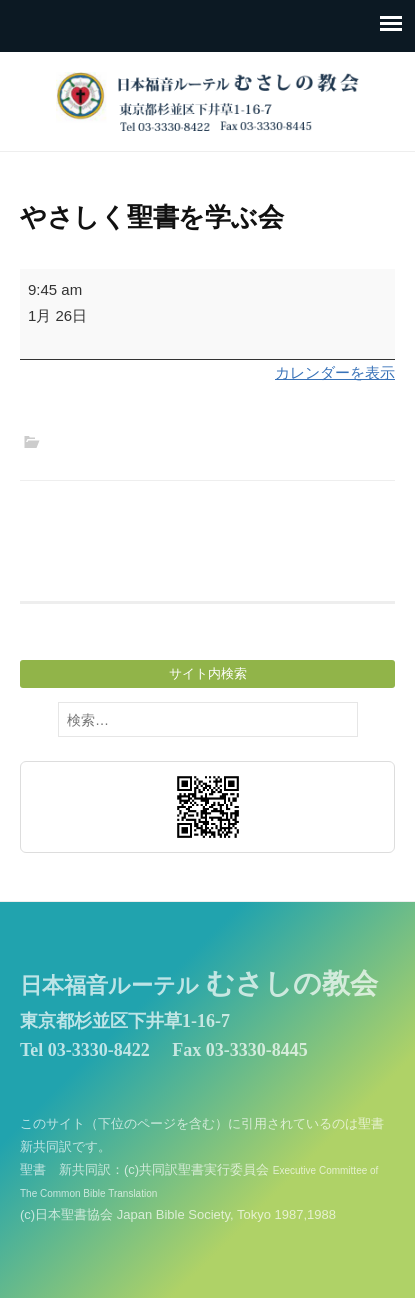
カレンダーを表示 (335, 372)
